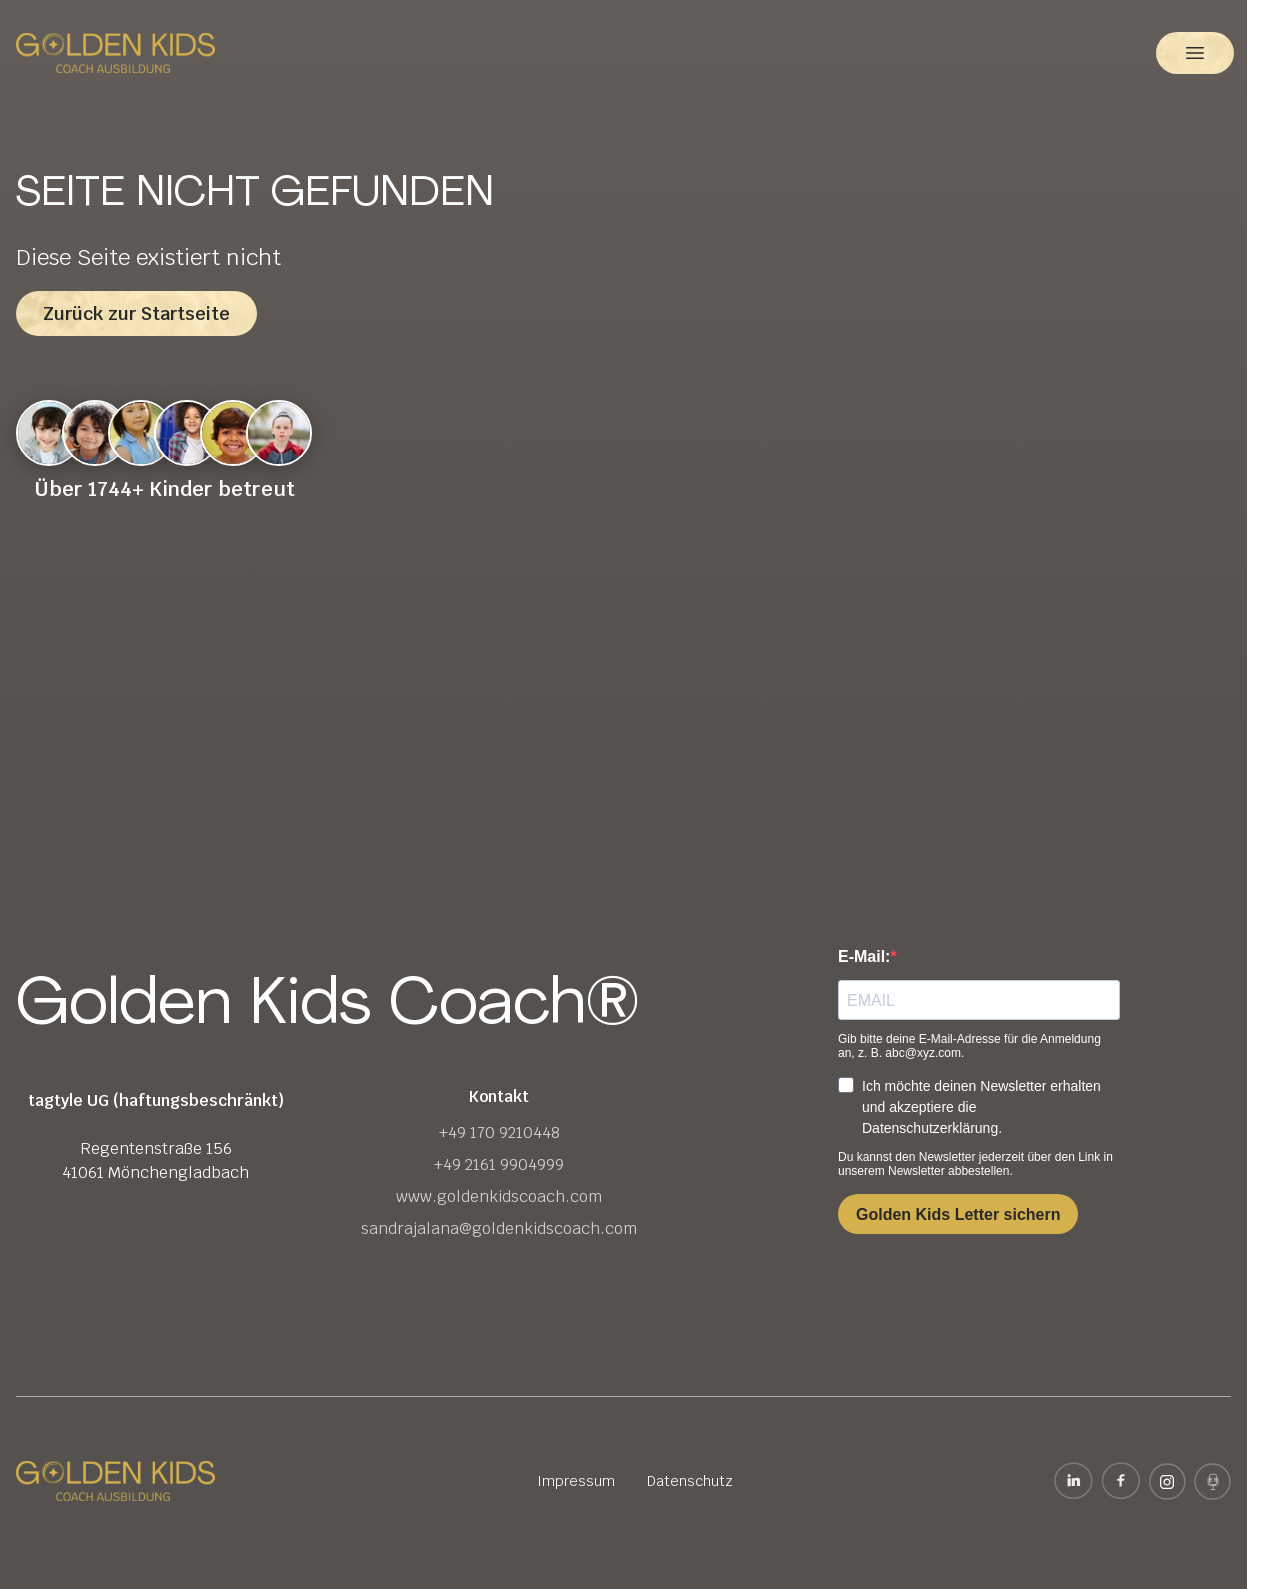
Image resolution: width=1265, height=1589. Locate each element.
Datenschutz (690, 1481)
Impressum (576, 1481)
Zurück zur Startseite (136, 313)
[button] (1195, 53)
